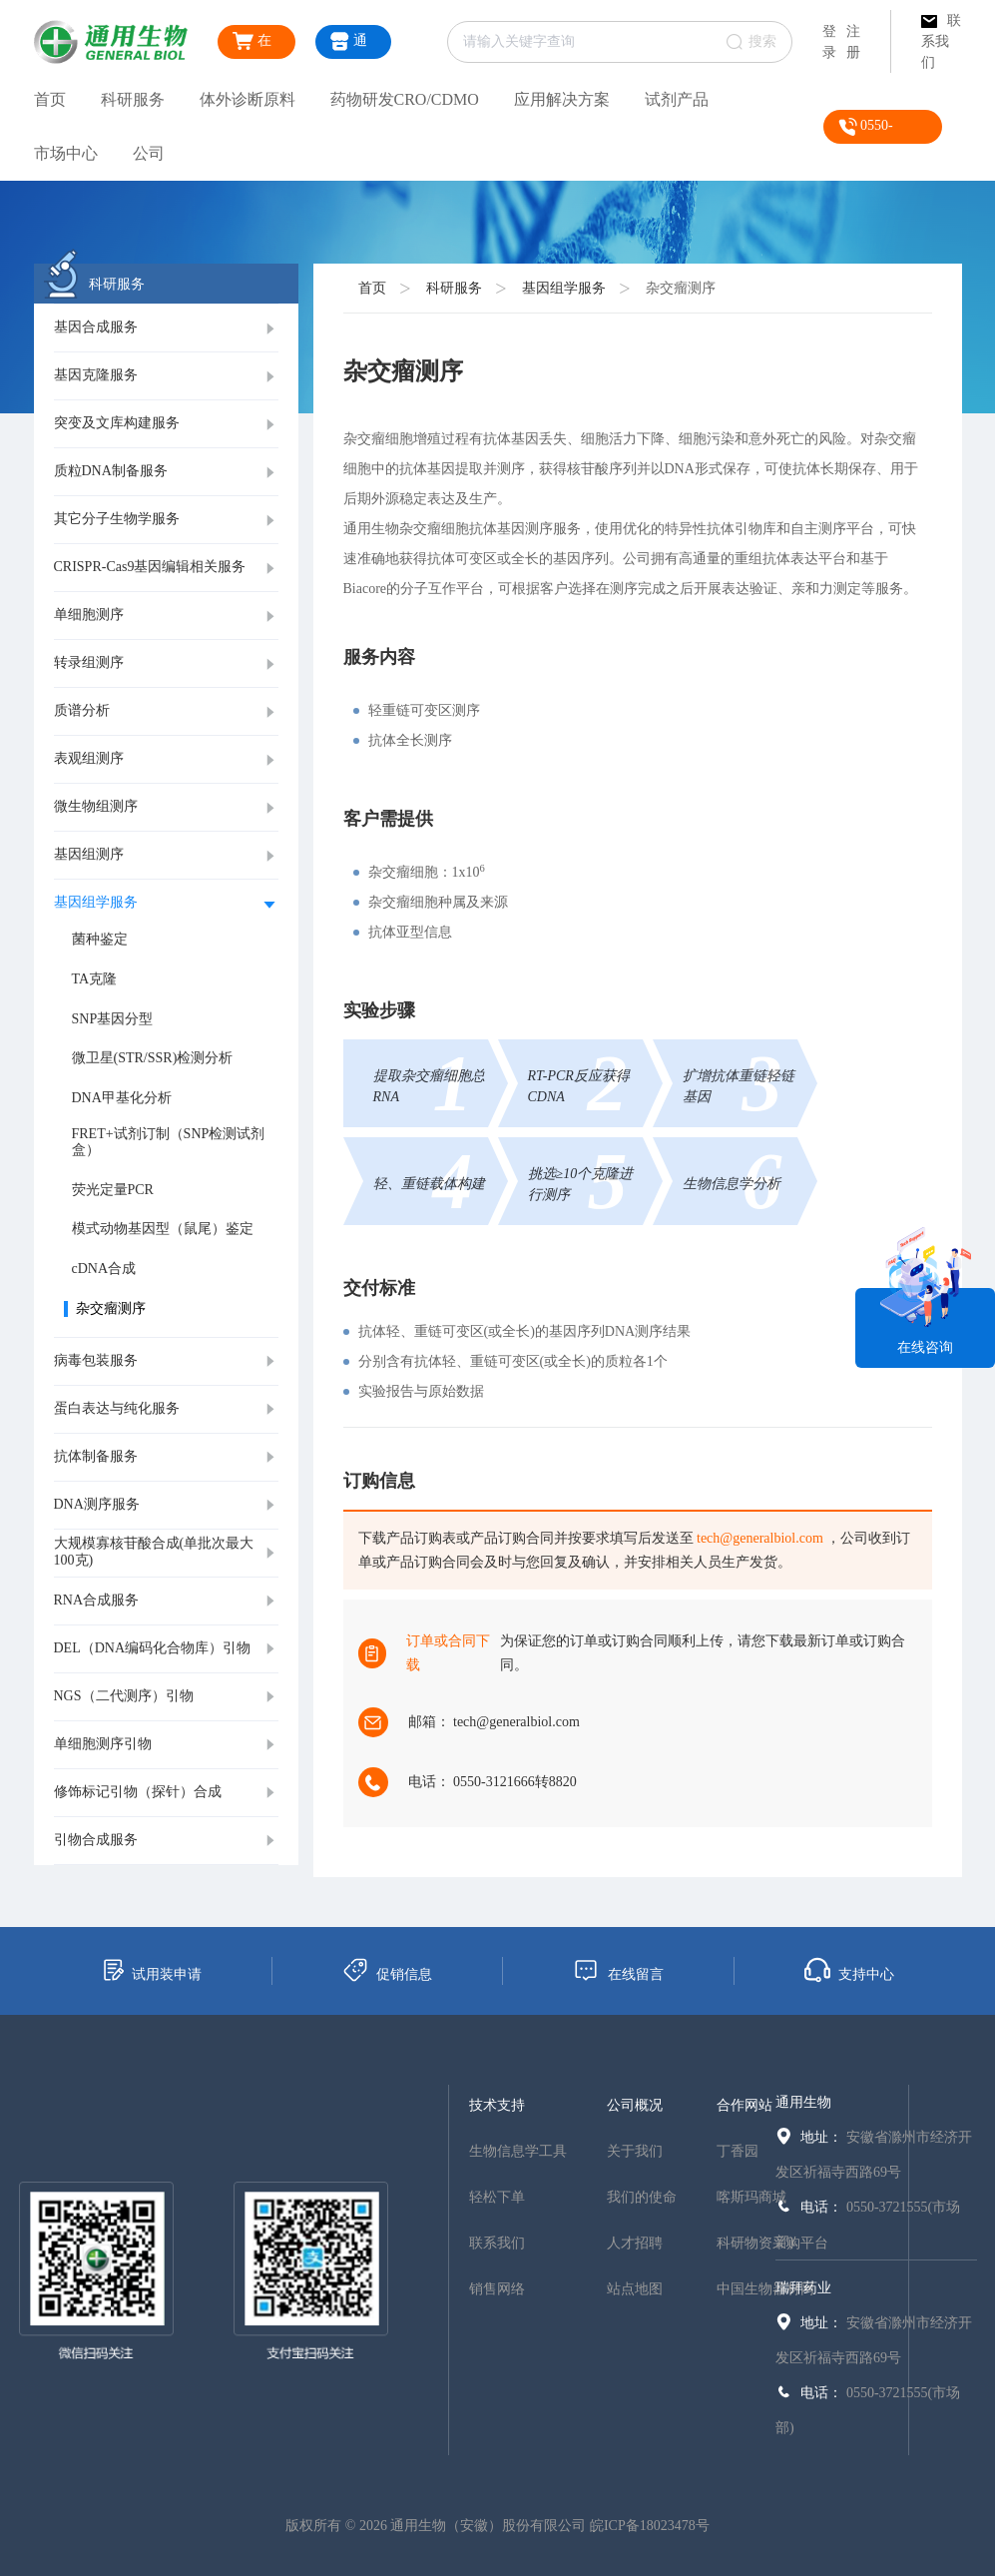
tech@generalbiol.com (760, 1538)
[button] (166, 328)
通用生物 (803, 2102)
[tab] (166, 328)
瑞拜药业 (803, 2287)
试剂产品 (677, 99)
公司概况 (635, 2105)
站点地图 (635, 2288)
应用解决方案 (562, 99)
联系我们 (941, 41)
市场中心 (66, 153)
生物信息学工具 (518, 2151)
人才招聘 (635, 2243)
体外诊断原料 (247, 99)
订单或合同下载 (448, 1652)
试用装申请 (151, 1970)
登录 (829, 42)
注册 (853, 42)
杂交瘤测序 (681, 288)
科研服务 (133, 99)
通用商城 (351, 45)
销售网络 (497, 2288)
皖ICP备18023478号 (650, 2525)
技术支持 (497, 2105)
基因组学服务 (564, 288)
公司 (149, 153)
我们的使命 (642, 2197)
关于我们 (635, 2151)
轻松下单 (497, 2197)
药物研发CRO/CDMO (404, 99)
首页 (50, 99)
